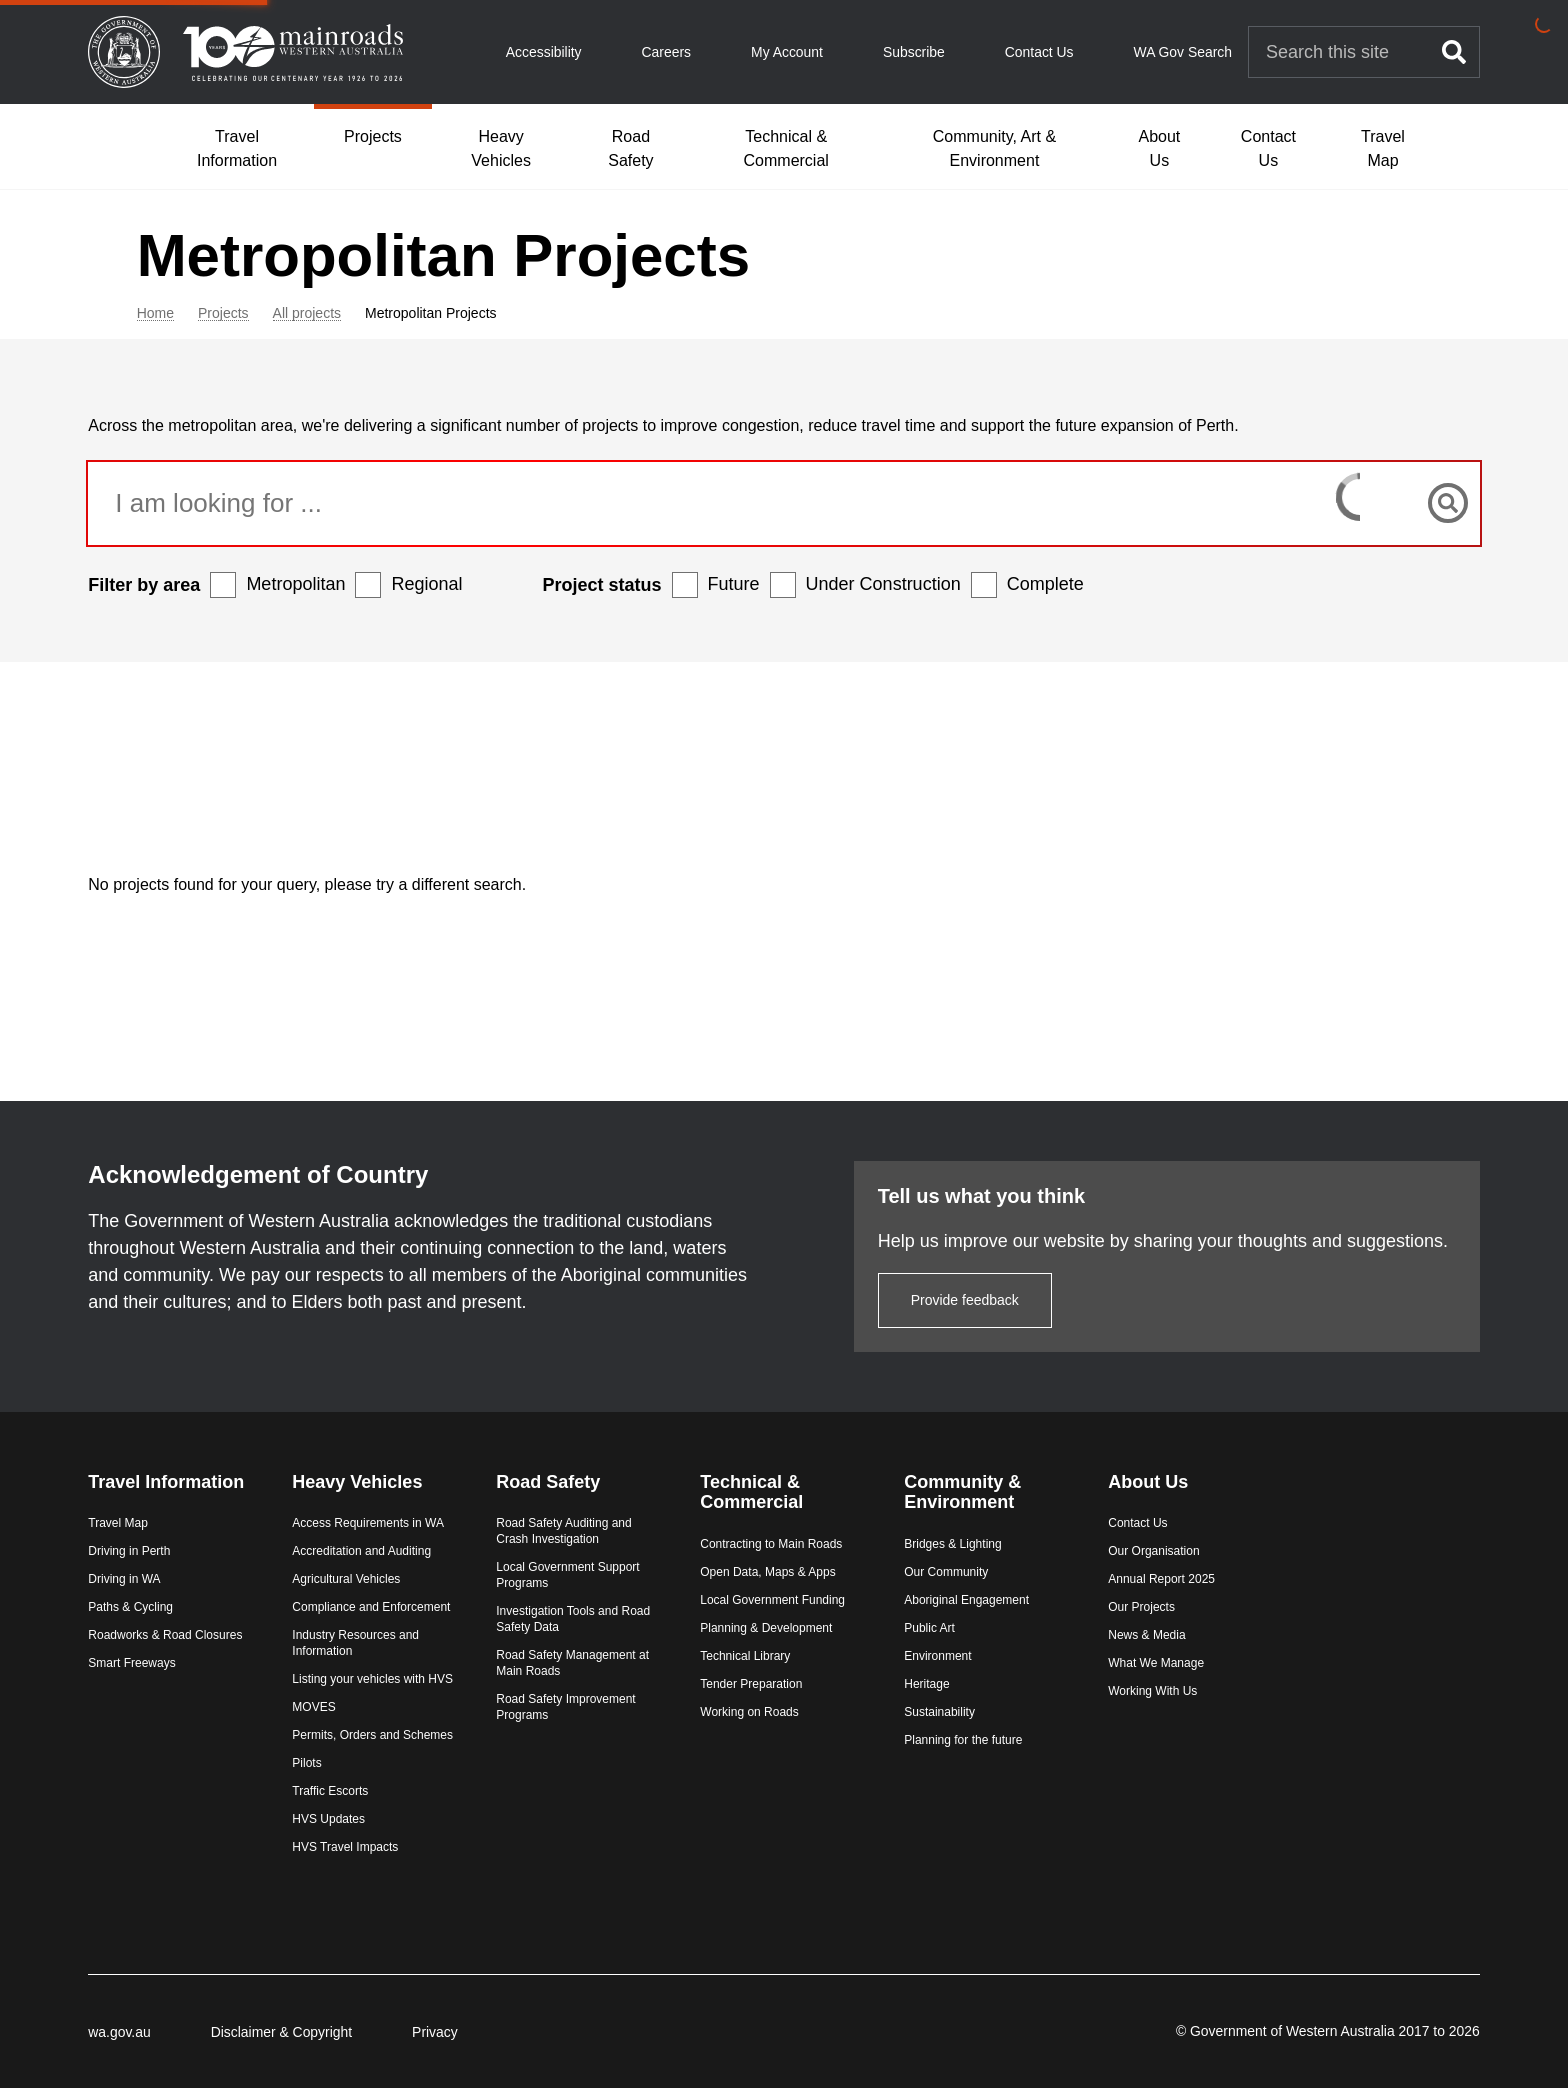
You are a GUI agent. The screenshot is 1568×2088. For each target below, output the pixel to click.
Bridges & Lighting (946, 1496)
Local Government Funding (777, 1552)
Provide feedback (925, 1252)
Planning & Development (771, 1580)
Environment (931, 1608)
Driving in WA (164, 1552)
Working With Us (1134, 1644)
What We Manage (1138, 1616)
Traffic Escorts (358, 1792)
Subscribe (914, 52)
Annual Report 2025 (1143, 1532)
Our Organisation (1135, 1504)
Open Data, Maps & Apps (772, 1524)
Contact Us (1039, 52)
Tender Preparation (756, 1636)
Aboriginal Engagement (960, 1552)
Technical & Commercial (786, 148)
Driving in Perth (169, 1524)
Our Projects (1123, 1560)
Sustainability (933, 1664)
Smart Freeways (171, 1652)
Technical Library (750, 1608)
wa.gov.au (159, 2032)
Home (234, 313)
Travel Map (1383, 148)
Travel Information (237, 148)
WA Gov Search (1183, 52)
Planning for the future (957, 1692)
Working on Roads (754, 1664)
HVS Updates (356, 1820)
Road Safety (630, 148)
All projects (386, 313)
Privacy (475, 2032)
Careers (666, 52)
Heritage (920, 1636)
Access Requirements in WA (396, 1476)
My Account (787, 52)
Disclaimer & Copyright (320, 2032)
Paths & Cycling (170, 1580)
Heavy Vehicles (501, 148)
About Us (1159, 148)
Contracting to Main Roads (776, 1496)
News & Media (1128, 1588)
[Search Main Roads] (1339, 52)
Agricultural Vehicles (374, 1532)
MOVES (341, 1692)
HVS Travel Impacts (373, 1848)
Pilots (334, 1764)
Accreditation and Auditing (389, 1504)
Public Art (923, 1580)
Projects (373, 136)
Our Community (940, 1524)
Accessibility (544, 52)
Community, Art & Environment (994, 148)
